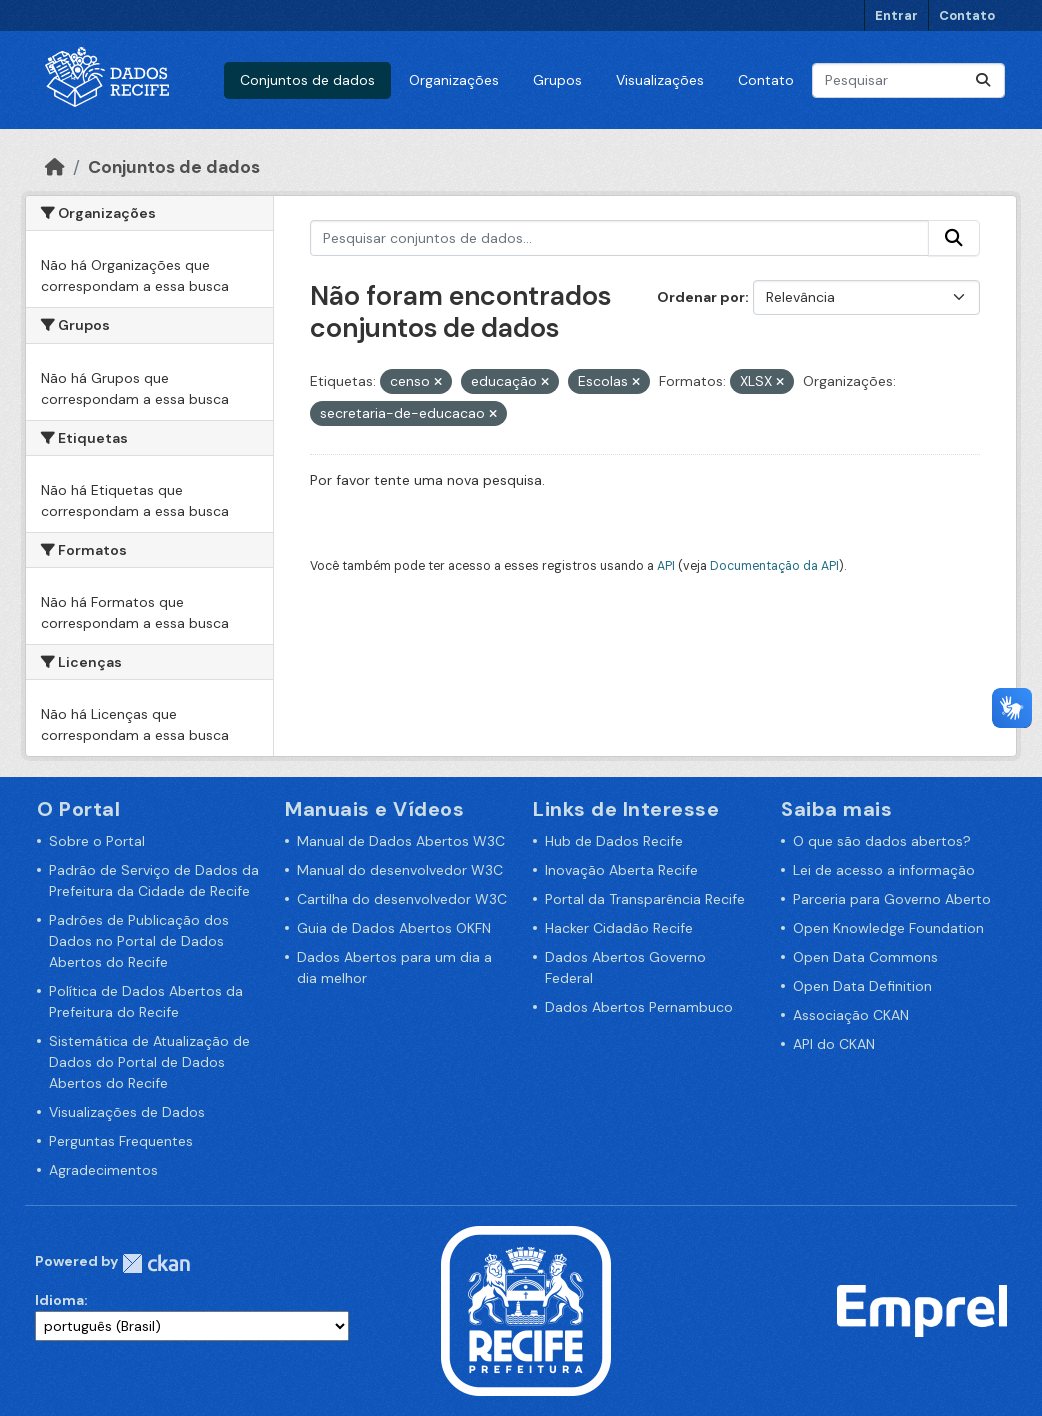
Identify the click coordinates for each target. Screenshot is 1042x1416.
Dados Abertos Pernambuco (639, 1007)
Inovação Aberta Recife (621, 870)
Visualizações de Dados (127, 1112)
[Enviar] (983, 80)
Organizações (454, 80)
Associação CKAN (851, 1015)
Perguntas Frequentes (121, 1141)
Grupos (557, 80)
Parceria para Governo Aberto (892, 899)
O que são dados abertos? (882, 841)
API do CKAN (834, 1044)
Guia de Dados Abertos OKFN (394, 928)
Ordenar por (701, 297)
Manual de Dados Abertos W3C (401, 841)
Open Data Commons (865, 957)
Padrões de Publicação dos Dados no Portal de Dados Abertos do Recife (139, 941)
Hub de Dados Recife (614, 841)
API (666, 566)
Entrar (896, 15)
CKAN (156, 1263)
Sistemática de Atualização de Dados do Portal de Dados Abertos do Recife (149, 1062)
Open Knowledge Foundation (888, 928)
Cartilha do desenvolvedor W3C (402, 899)
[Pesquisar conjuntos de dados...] (908, 80)
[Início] (55, 167)
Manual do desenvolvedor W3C (400, 870)
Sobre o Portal (97, 841)
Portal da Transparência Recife (645, 899)
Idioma (59, 1300)
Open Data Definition (862, 986)
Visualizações (660, 80)
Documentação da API (774, 566)
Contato (967, 15)
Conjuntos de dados (307, 80)
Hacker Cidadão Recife (619, 928)
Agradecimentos (103, 1170)
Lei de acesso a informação (884, 870)
